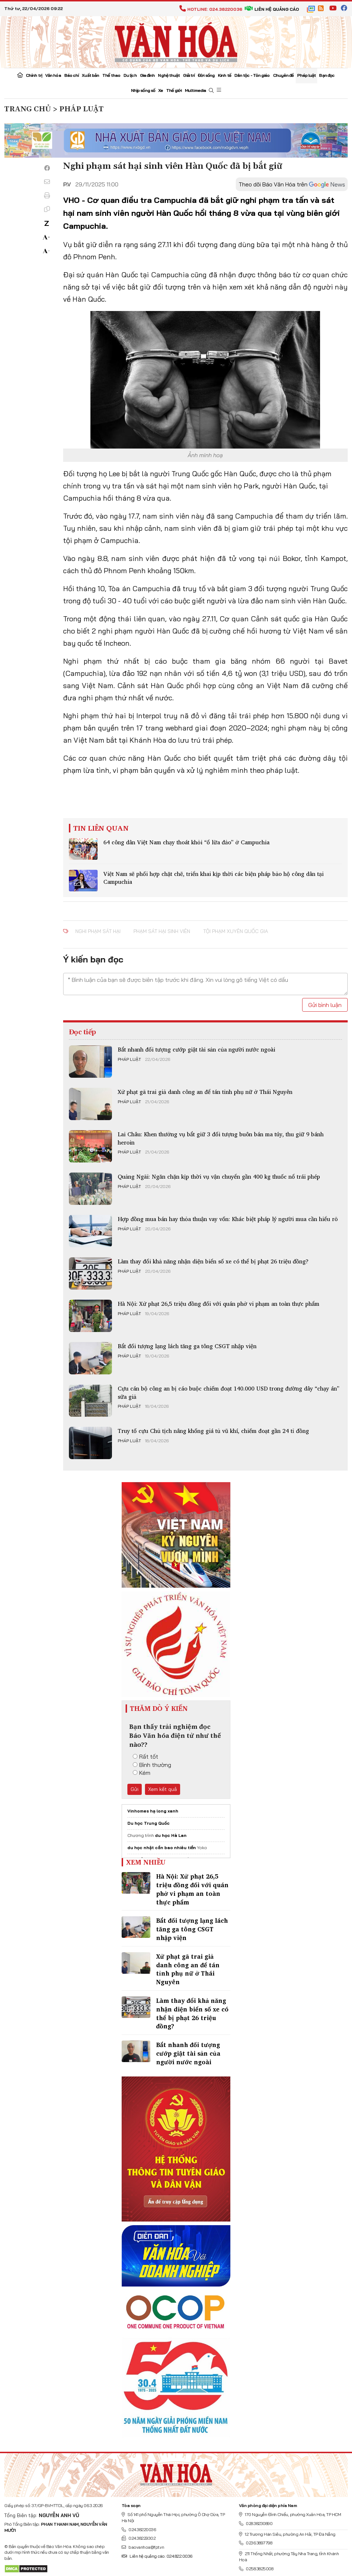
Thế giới (174, 90)
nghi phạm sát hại (98, 931)
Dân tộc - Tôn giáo (252, 75)
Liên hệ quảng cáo (272, 9)
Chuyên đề (283, 75)
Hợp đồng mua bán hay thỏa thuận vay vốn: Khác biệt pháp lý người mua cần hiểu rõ (228, 1219)
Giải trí (188, 75)
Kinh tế (224, 75)
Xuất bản (90, 75)
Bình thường (152, 1764)
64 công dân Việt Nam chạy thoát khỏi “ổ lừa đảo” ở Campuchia (186, 842)
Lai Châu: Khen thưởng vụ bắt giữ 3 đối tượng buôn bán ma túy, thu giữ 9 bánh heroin (221, 1138)
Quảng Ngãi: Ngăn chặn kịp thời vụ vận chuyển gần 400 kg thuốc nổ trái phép (219, 1176)
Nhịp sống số (143, 90)
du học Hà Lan (171, 1835)
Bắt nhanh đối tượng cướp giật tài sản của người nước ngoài (196, 1049)
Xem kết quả (162, 1789)
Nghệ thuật (169, 75)
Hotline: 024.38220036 (210, 9)
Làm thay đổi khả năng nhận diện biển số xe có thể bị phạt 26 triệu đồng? (213, 1261)
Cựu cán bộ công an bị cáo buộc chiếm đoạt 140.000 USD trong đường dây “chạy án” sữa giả (228, 1392)
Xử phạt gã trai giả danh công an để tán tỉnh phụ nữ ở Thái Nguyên (205, 1091)
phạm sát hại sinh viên (161, 931)
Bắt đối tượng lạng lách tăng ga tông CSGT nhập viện (187, 1346)
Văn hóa (53, 75)
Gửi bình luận (325, 1004)
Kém (141, 1772)
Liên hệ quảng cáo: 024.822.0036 (157, 2556)
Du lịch (130, 75)
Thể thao (111, 75)
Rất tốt (145, 1756)
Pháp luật (306, 75)
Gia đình (147, 75)
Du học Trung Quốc (148, 1823)
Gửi (135, 1789)
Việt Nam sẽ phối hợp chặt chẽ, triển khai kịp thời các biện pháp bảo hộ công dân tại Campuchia (213, 877)
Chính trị (34, 75)
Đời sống (206, 75)
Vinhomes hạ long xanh (152, 1811)
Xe (160, 90)
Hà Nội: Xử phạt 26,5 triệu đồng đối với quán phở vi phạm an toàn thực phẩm (218, 1303)
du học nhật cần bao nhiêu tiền (161, 1847)
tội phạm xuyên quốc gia (235, 931)
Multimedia (195, 90)
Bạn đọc (326, 75)
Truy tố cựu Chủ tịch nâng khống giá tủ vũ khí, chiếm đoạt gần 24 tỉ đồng (213, 1430)
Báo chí (71, 75)
